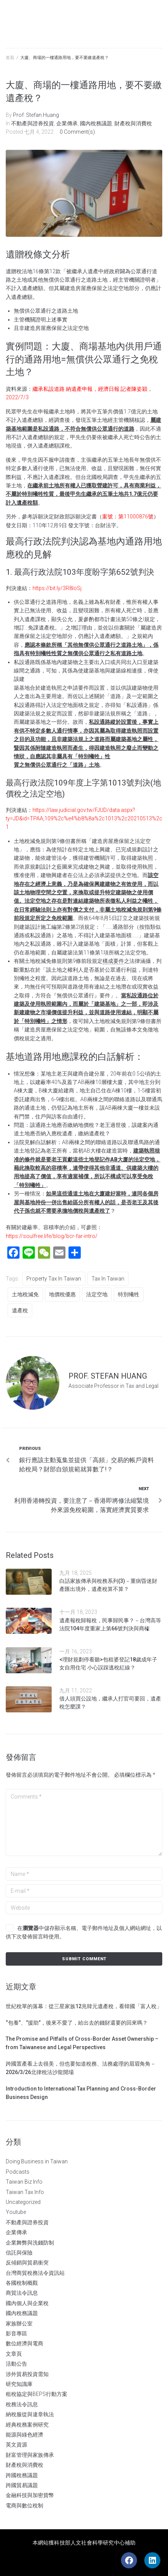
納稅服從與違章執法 (30, 2414)
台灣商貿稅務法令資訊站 (35, 2273)
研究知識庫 (19, 2384)
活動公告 (16, 2364)
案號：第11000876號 (127, 516)
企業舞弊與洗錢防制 (30, 2243)
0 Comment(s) (77, 132)
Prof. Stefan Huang (36, 115)
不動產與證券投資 (32, 123)
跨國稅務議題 (22, 2475)
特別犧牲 (128, 1294)
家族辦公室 (19, 2323)
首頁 (10, 57)
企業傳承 (67, 123)
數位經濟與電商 (24, 2343)
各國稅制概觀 (22, 2283)
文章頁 (14, 2354)
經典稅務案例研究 (27, 2425)
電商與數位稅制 (24, 2505)
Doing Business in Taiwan (37, 2161)
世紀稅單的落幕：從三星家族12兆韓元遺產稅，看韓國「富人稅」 (84, 2006)
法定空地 (97, 1294)
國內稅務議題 (96, 123)
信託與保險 (19, 2253)
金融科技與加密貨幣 (30, 2495)
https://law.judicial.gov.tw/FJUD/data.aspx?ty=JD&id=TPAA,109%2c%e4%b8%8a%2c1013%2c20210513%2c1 (84, 818)
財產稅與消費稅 (133, 123)
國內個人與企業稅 (27, 2303)
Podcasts (17, 2172)
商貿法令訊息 (22, 2293)
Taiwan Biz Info (24, 2182)
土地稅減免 (25, 1294)
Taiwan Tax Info (25, 2192)
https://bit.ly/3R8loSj (57, 588)
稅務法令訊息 (22, 2404)
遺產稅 (20, 1310)
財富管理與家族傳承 (30, 2455)
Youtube (16, 2212)
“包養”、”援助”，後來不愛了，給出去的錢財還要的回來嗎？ (77, 2023)
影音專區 (16, 2333)
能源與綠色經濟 (24, 2435)
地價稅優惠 (62, 1294)
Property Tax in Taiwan (53, 1279)
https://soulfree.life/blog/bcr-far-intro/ (52, 1236)
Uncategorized (23, 2202)
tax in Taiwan (107, 1279)
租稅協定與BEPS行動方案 (36, 2394)
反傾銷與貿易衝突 (27, 2263)
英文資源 (16, 2445)
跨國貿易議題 (22, 2485)
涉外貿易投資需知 (27, 2374)
